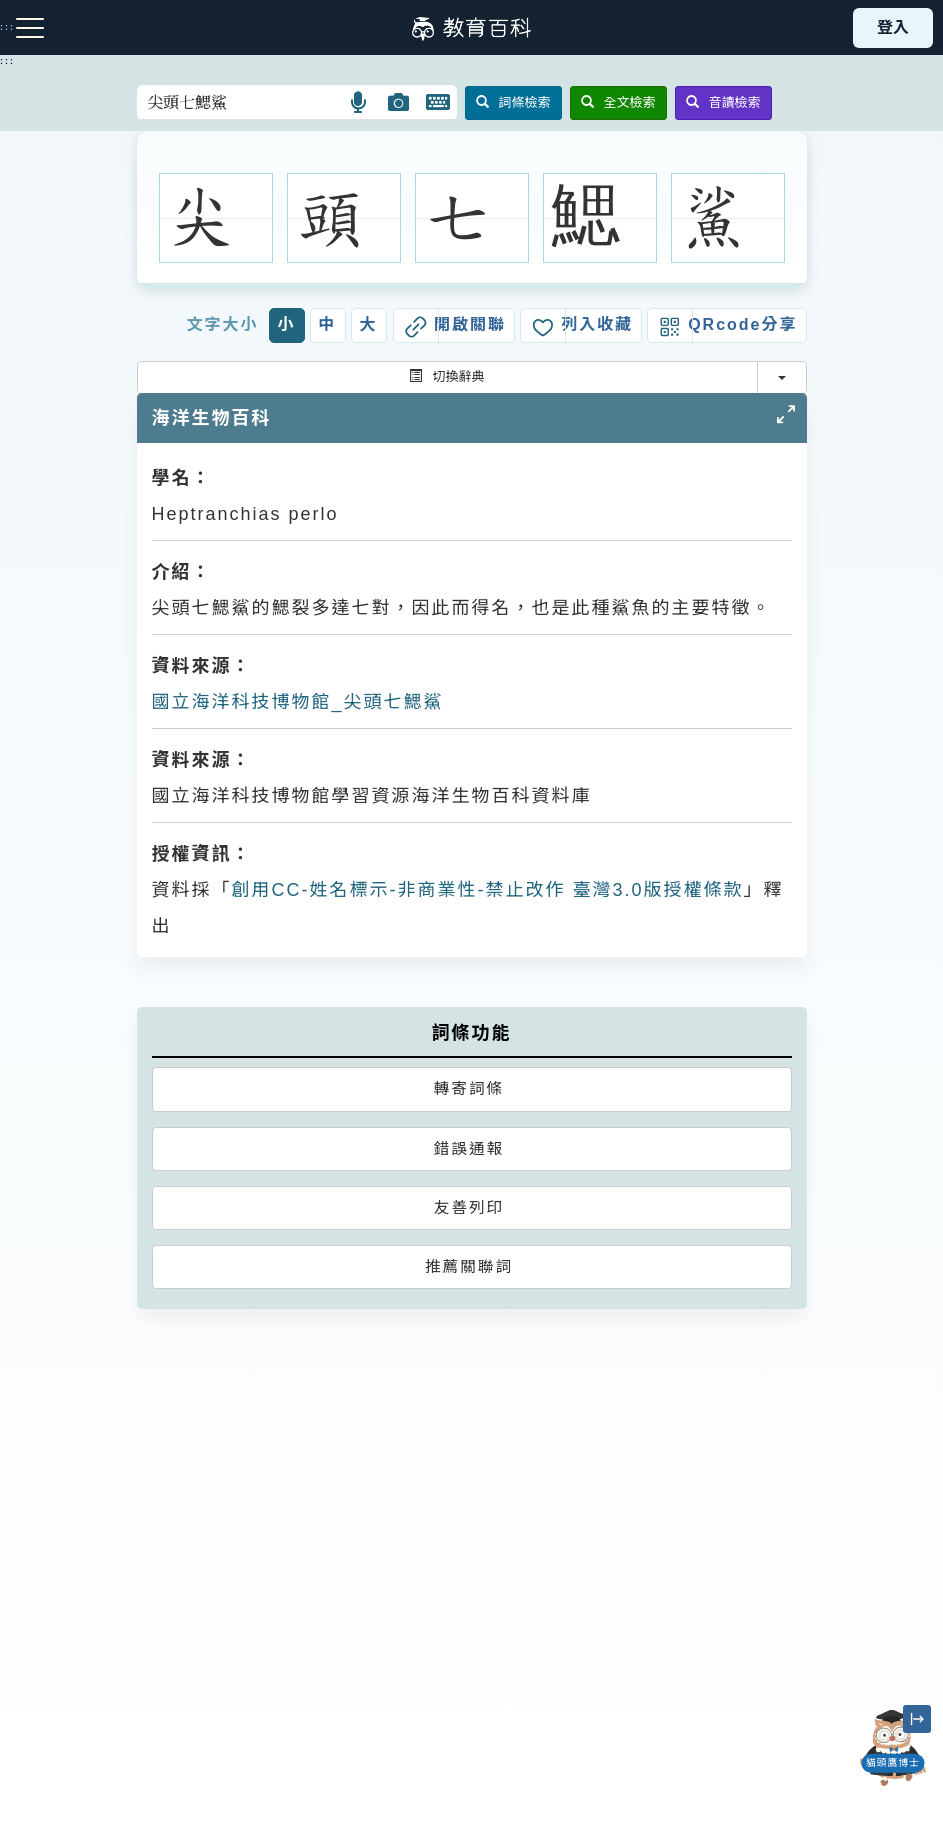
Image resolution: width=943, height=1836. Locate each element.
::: (7, 61)
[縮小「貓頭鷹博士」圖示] (917, 1719)
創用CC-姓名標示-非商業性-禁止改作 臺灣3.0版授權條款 (488, 890)
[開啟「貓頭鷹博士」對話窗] (893, 1748)
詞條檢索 (513, 102)
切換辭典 (446, 376)
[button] (359, 102)
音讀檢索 (723, 102)
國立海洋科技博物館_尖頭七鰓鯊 (298, 702)
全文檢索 (618, 102)
